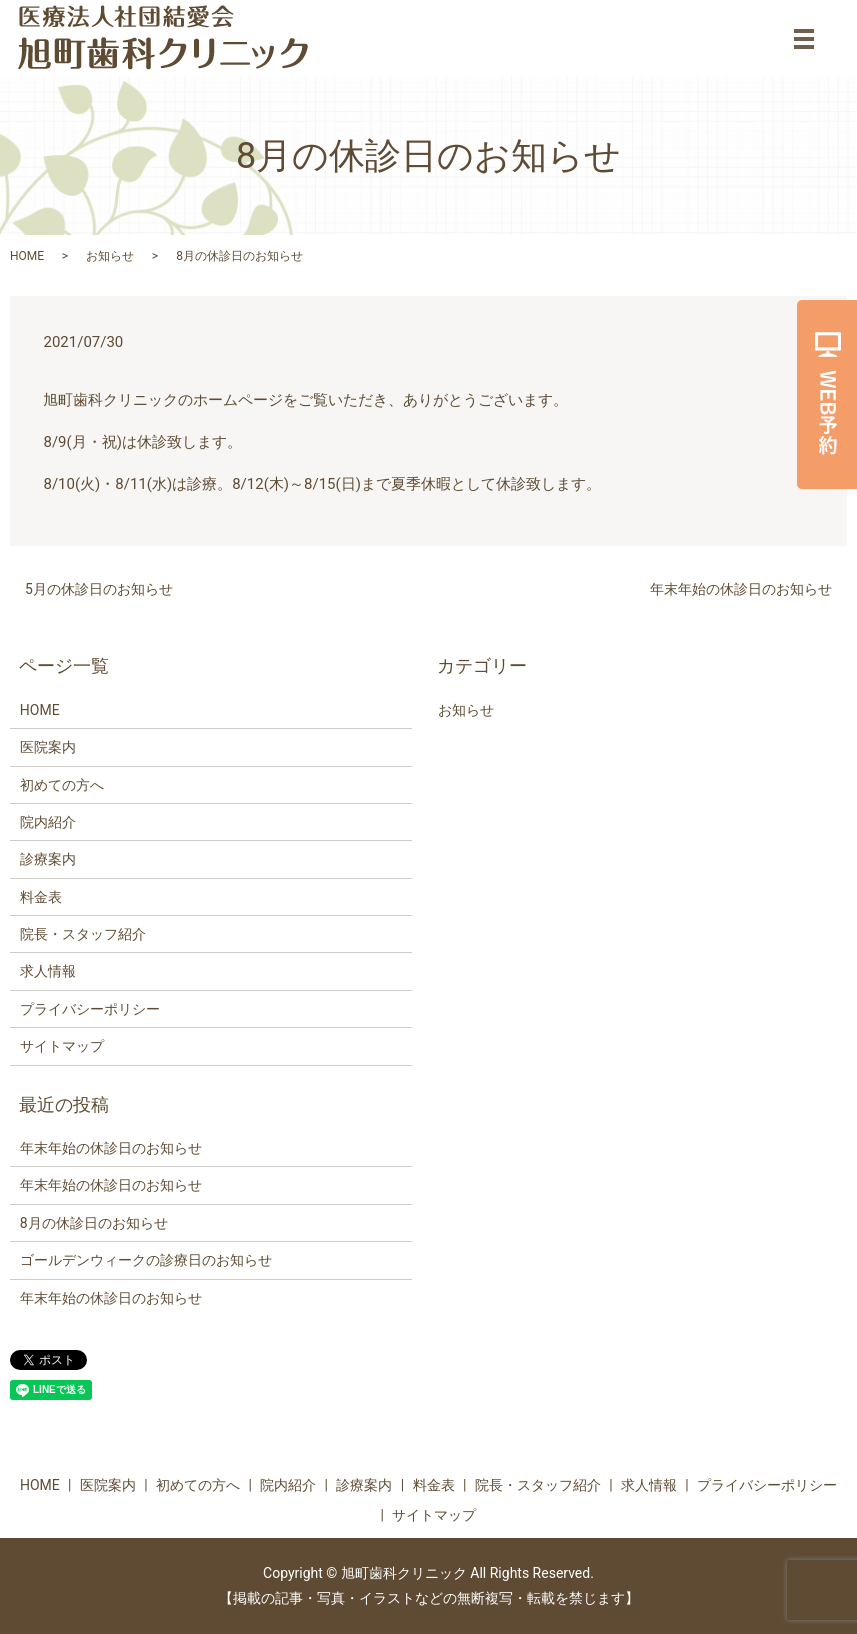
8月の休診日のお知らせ (94, 1223)
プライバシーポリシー (90, 1009)
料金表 (41, 897)
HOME (27, 256)
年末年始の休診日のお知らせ (741, 589)
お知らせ (110, 256)
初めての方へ (62, 785)
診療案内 (48, 859)
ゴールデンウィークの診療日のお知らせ (146, 1260)
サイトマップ (62, 1046)
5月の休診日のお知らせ (99, 589)
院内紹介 (48, 822)
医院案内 (48, 747)
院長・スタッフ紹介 (83, 934)
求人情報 (48, 971)
